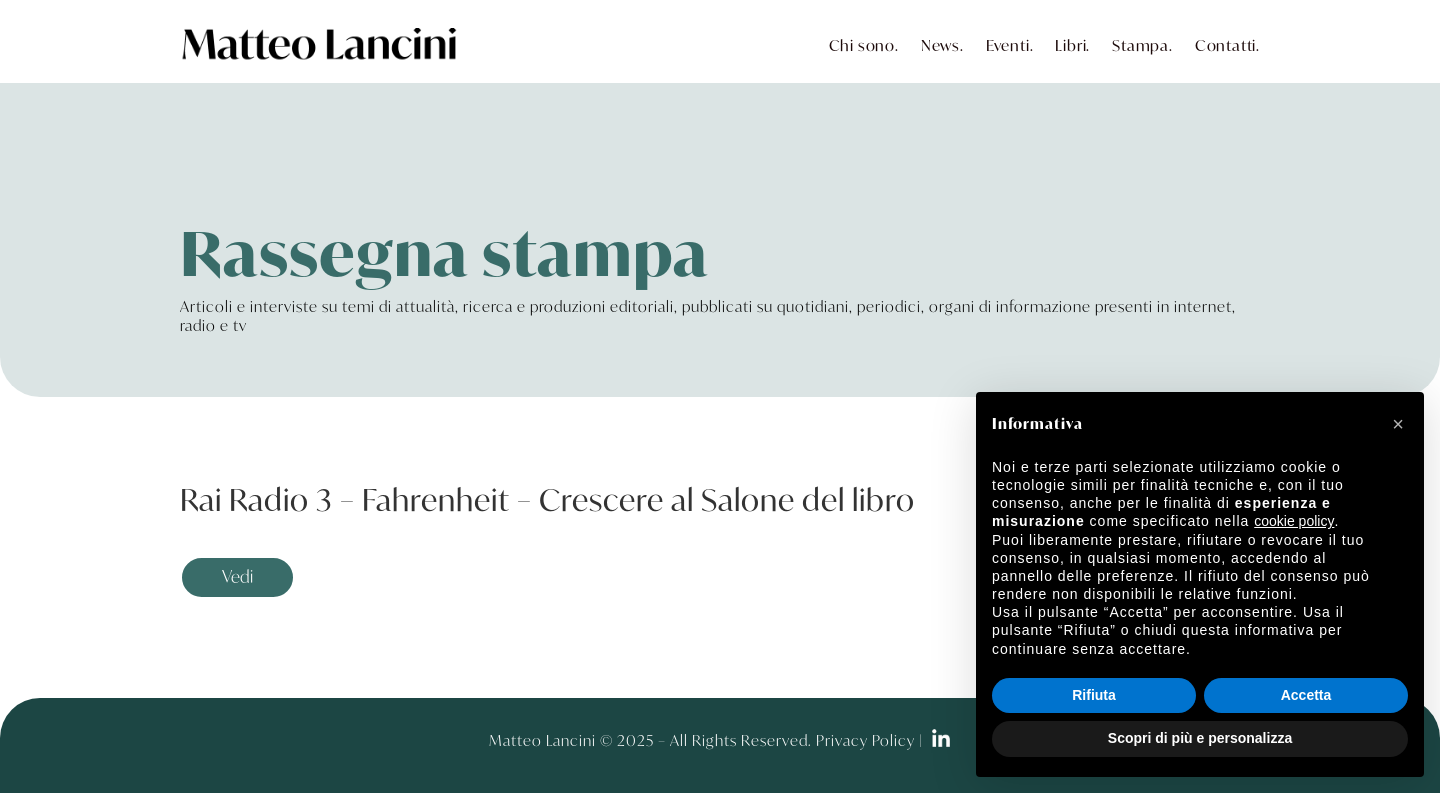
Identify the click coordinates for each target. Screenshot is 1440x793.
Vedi (237, 576)
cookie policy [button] (1294, 521)
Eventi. (1010, 45)
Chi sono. (864, 45)
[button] (1398, 424)
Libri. (1072, 45)
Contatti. (1227, 45)
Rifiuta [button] (1094, 695)
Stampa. (1142, 45)
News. (942, 45)
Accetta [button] (1306, 695)
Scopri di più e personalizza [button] (1200, 738)
